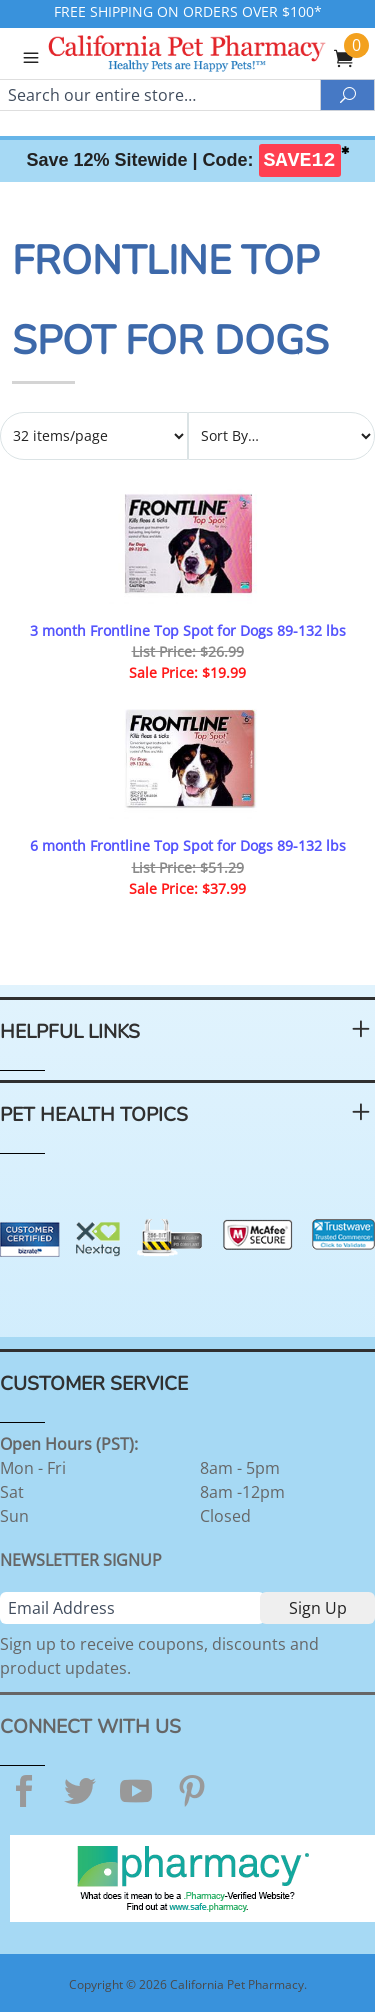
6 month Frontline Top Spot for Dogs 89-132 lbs (188, 845)
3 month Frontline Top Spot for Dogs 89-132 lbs (188, 630)
